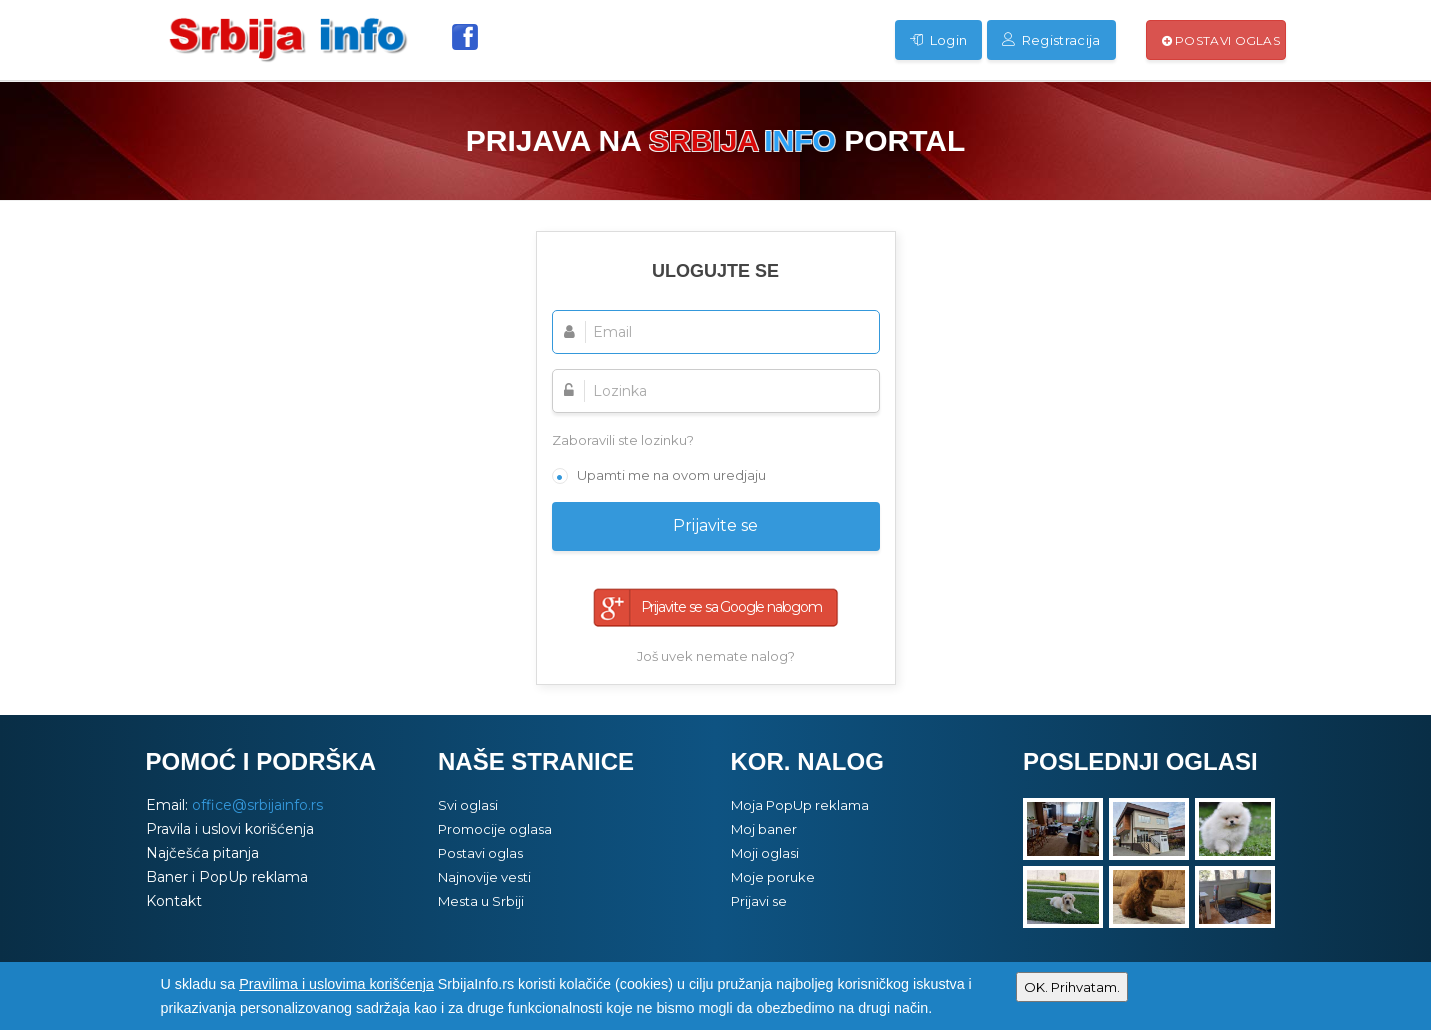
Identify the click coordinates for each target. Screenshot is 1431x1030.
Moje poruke (773, 877)
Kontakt (174, 901)
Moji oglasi (765, 853)
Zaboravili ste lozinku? (623, 440)
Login (938, 40)
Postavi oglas (1221, 40)
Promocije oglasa (495, 829)
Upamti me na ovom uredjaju (671, 475)
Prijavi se (759, 901)
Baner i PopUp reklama (227, 877)
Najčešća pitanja (202, 853)
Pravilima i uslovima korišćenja (336, 984)
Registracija (1051, 40)
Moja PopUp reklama (800, 805)
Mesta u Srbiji (481, 901)
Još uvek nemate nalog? (716, 656)
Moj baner (764, 829)
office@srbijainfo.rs (257, 805)
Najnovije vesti (484, 877)
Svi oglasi (468, 805)
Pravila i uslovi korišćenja (230, 829)
